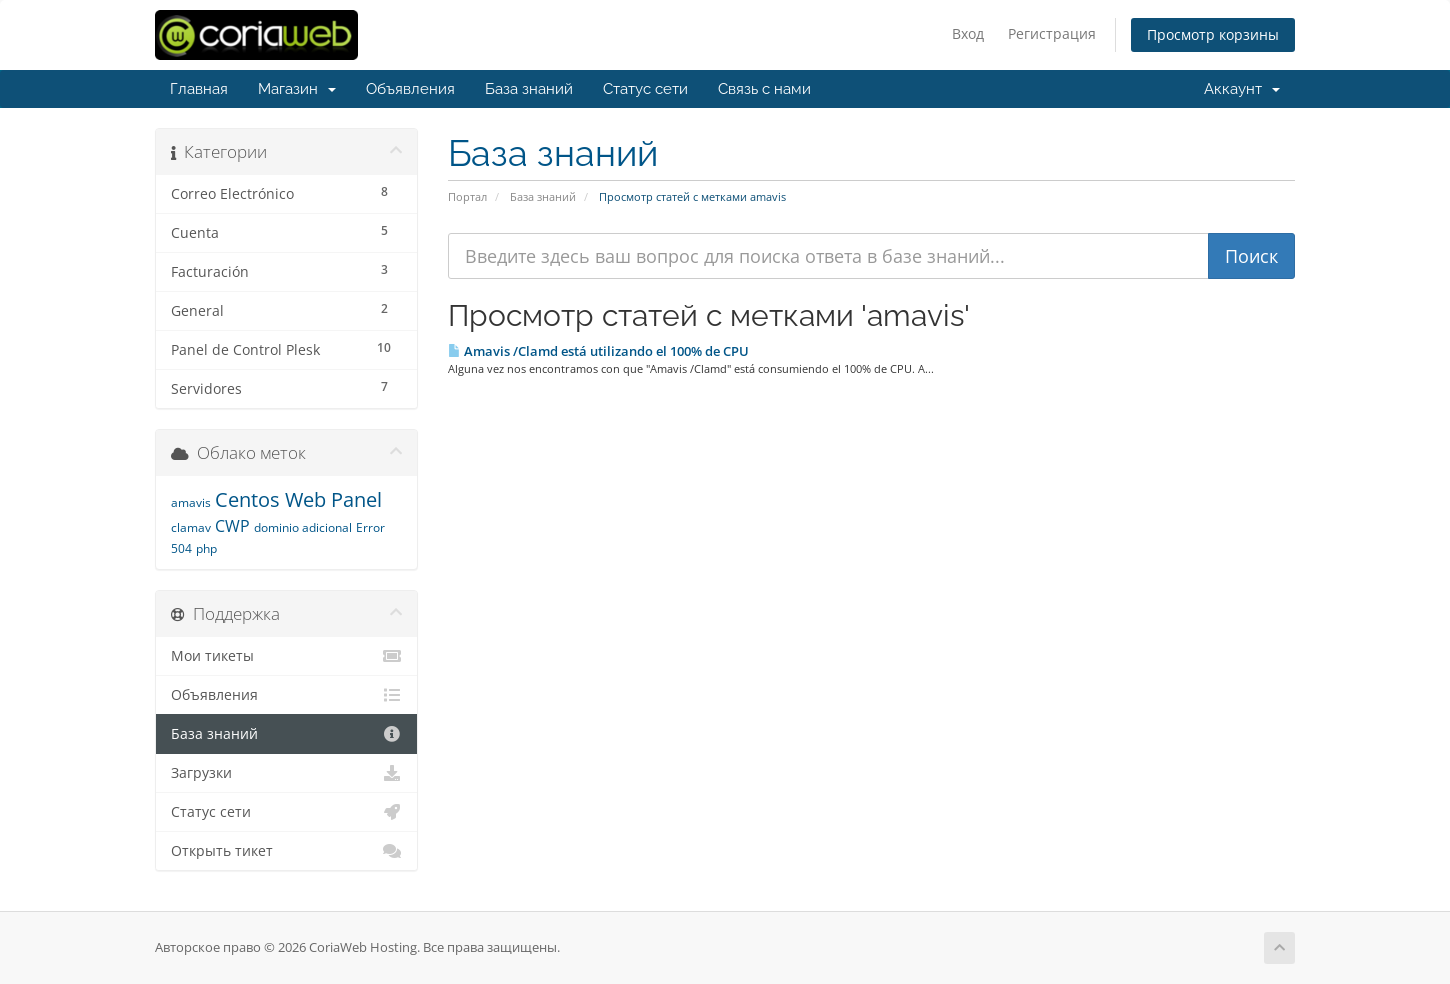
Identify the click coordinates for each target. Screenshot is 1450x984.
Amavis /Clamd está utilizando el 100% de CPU (598, 351)
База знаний (529, 89)
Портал (467, 196)
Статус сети (645, 89)
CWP (232, 526)
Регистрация (1052, 33)
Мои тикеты (286, 656)
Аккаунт (1242, 89)
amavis (191, 502)
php (206, 548)
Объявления (410, 89)
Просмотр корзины (1213, 34)
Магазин (297, 89)
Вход (968, 33)
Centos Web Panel (298, 499)
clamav (191, 527)
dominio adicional (303, 527)
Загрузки (286, 773)
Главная (199, 89)
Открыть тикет (286, 851)
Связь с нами (764, 89)
